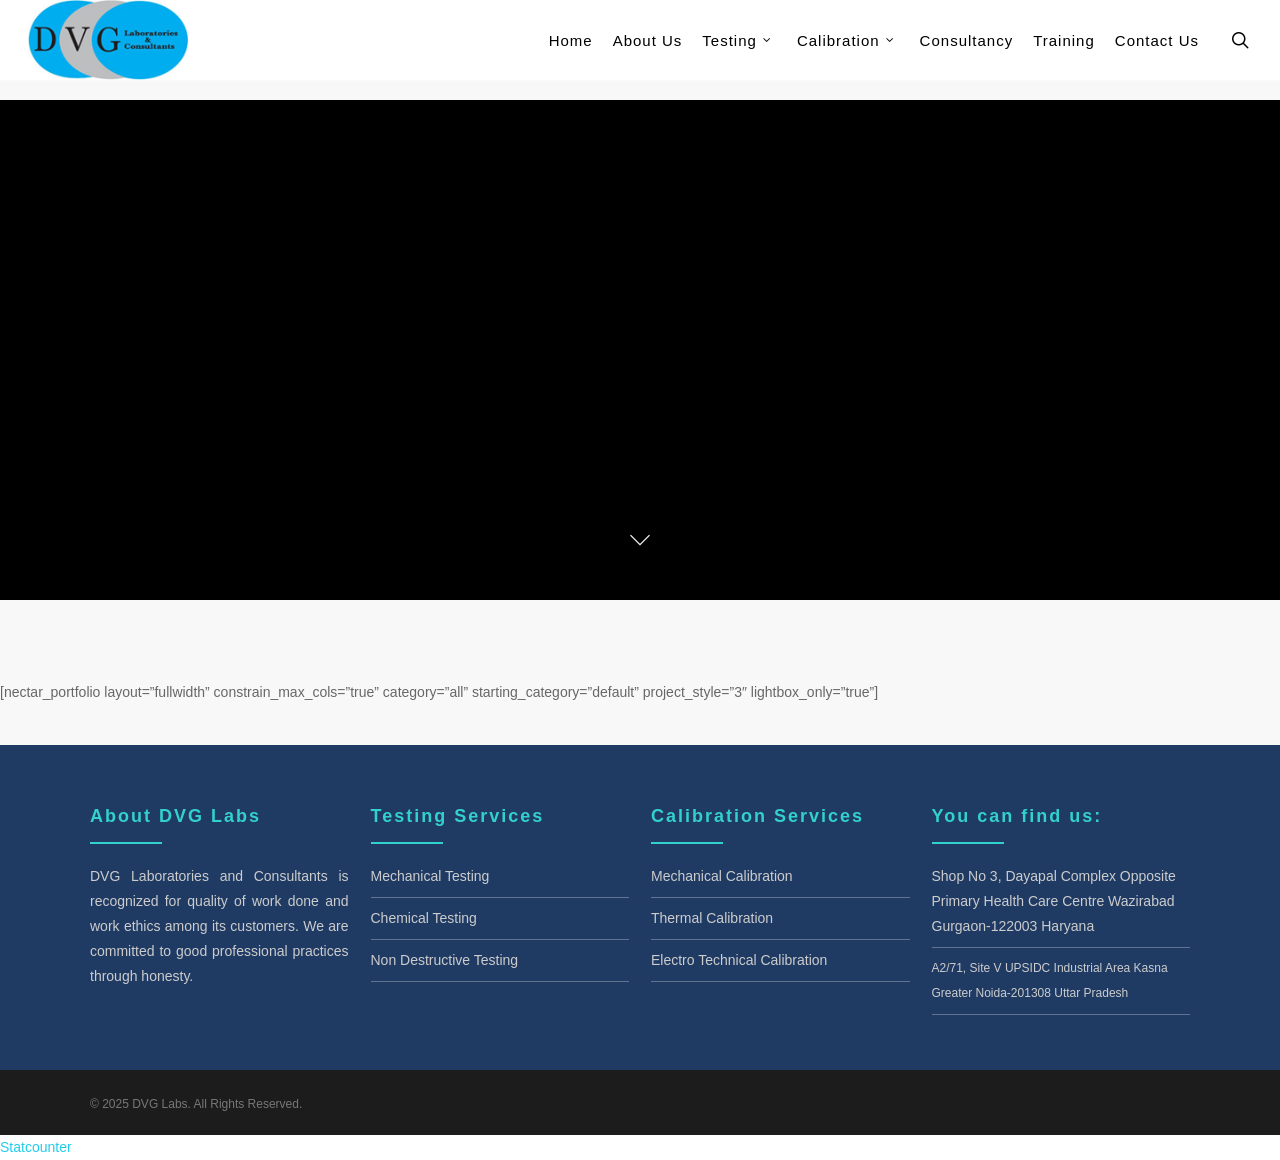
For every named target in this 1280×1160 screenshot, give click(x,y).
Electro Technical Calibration (739, 960)
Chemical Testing (424, 918)
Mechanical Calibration (722, 876)
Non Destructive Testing (445, 960)
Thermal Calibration (712, 918)
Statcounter (36, 1147)
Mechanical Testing (430, 876)
